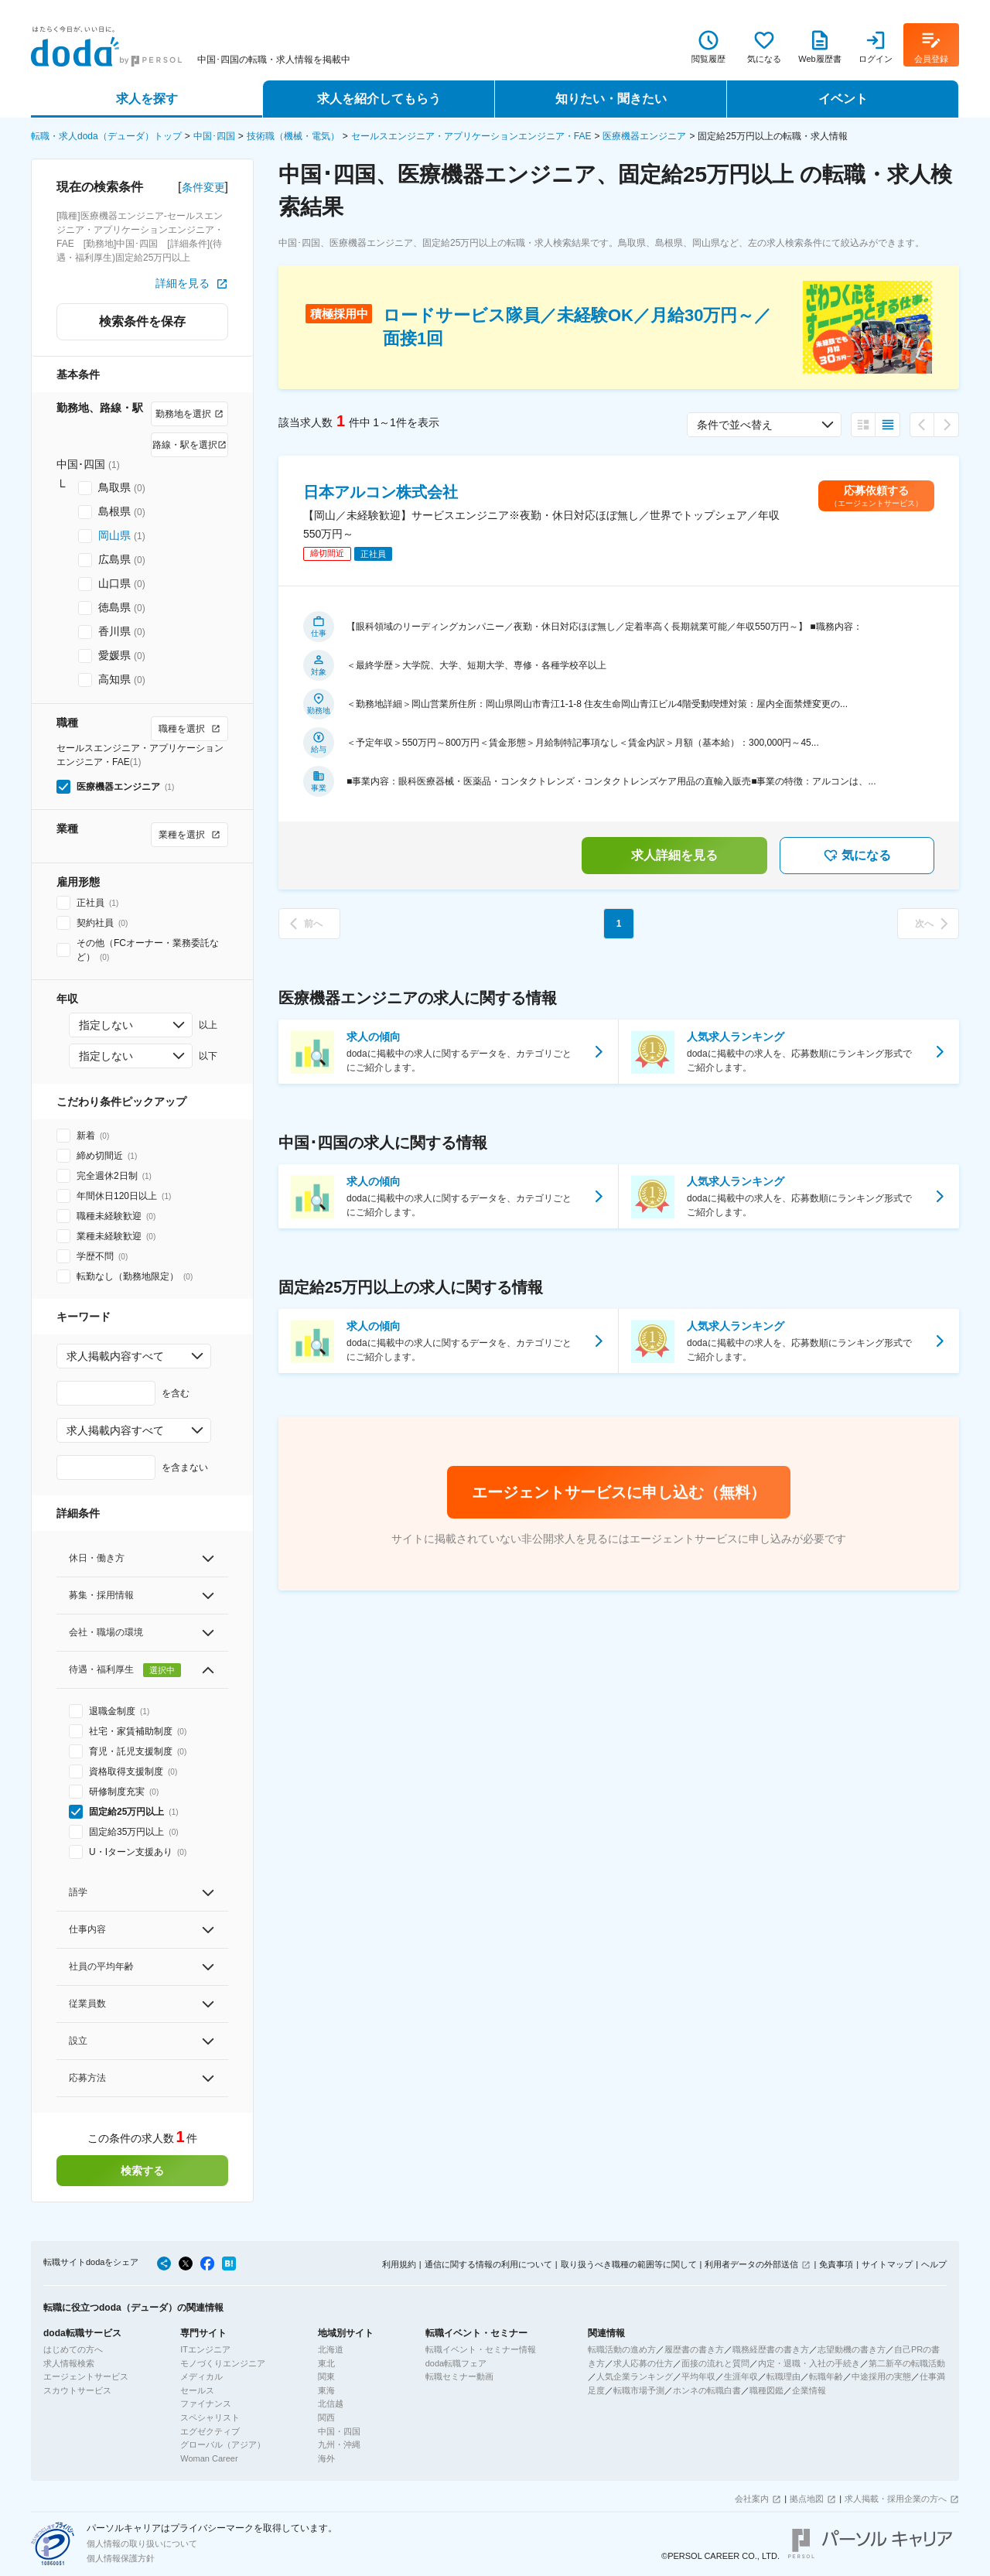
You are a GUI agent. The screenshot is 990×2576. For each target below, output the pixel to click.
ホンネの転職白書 (707, 2390)
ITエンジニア (205, 2349)
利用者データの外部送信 (751, 2264)
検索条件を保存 (142, 321)
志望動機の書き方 (852, 2349)
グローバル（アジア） (222, 2444)
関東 (326, 2376)
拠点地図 (807, 2498)
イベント (843, 98)
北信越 (330, 2403)
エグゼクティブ (210, 2431)
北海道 (330, 2349)
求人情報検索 (68, 2363)
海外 (326, 2458)
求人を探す (147, 98)
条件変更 (203, 187)
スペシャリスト (210, 2417)
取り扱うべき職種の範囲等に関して (629, 2264)
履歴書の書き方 (694, 2349)
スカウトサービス (77, 2390)
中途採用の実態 (881, 2376)
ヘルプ (934, 2264)
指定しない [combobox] (106, 1025)
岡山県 (114, 535)
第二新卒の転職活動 (907, 2363)
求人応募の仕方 (643, 2363)
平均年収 (698, 2376)
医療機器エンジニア (644, 136)
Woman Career (208, 2458)
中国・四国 (339, 2431)
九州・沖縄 (339, 2444)
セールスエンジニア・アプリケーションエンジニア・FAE (471, 136)
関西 (326, 2417)
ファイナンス (205, 2403)
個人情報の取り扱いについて (142, 2543)
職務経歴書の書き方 (770, 2349)
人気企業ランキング (634, 2376)
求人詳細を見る (674, 855)
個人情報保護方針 (121, 2558)
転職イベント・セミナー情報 (480, 2349)
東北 (326, 2363)
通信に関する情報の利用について (488, 2264)
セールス (197, 2390)
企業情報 (809, 2390)
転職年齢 (826, 2376)
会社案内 (752, 2498)
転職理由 (783, 2376)
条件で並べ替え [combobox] (735, 425)
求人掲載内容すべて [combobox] (115, 1356)
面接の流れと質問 (715, 2363)
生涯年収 (741, 2376)
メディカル (201, 2376)
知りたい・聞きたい (611, 98)
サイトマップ (887, 2264)
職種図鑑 (766, 2390)
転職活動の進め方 (622, 2349)
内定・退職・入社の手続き (809, 2363)
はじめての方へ (73, 2349)
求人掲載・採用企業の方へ (896, 2498)
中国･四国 (214, 136)
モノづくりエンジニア (222, 2363)
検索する (142, 2170)
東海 (326, 2390)
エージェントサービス (85, 2376)
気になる (857, 855)
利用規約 (399, 2264)
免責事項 (836, 2264)
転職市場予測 (638, 2390)
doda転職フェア (455, 2363)
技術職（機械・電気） (293, 136)
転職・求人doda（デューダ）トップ (106, 136)
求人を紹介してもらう (379, 98)
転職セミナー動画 (459, 2376)
